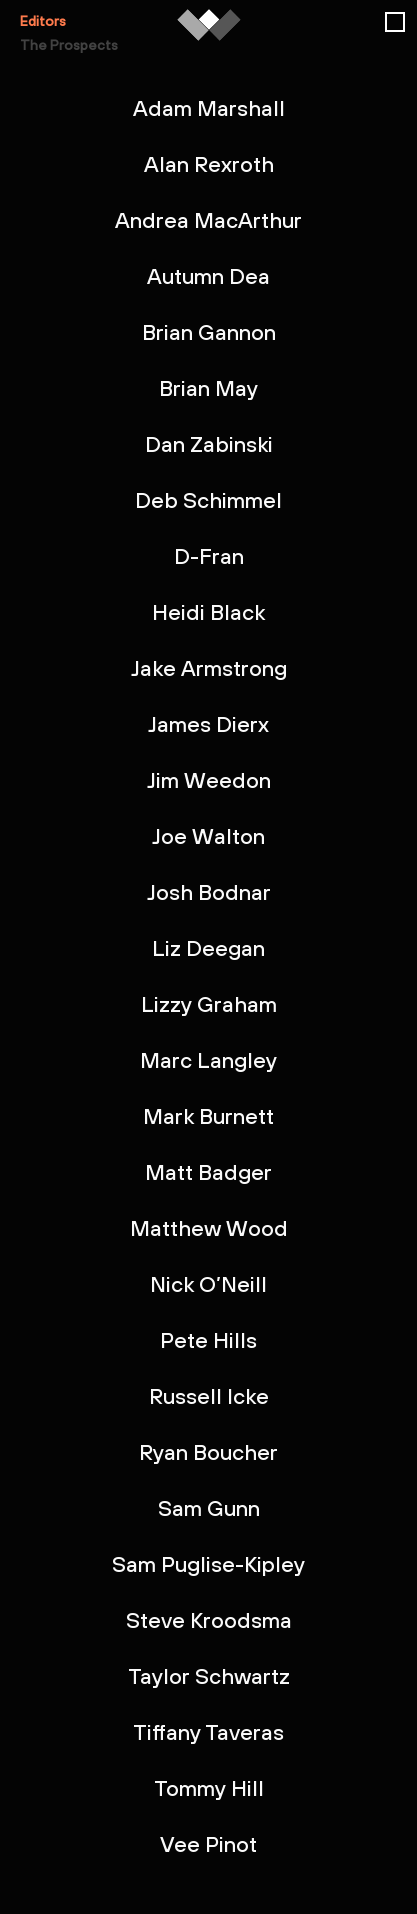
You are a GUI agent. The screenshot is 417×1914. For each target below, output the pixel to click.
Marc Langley (208, 1060)
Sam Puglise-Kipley (208, 1564)
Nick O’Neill (208, 1284)
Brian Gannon (209, 332)
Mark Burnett (208, 1116)
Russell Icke (209, 1396)
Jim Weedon (209, 780)
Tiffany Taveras (208, 1732)
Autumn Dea (208, 276)
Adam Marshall (209, 108)
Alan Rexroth (209, 164)
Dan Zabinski (209, 444)
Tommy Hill (209, 1788)
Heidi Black (208, 612)
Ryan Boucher (208, 1452)
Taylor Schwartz (209, 1676)
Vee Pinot (208, 1844)
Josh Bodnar (209, 892)
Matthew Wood (209, 1228)
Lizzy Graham (209, 1004)
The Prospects (69, 45)
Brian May (208, 388)
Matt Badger (208, 1172)
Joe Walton (208, 836)
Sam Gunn (209, 1508)
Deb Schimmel (208, 500)
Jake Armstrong (209, 668)
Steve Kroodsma (209, 1620)
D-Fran (209, 556)
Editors (43, 21)
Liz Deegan (208, 948)
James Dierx (208, 724)
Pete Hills (208, 1340)
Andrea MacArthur (208, 220)
